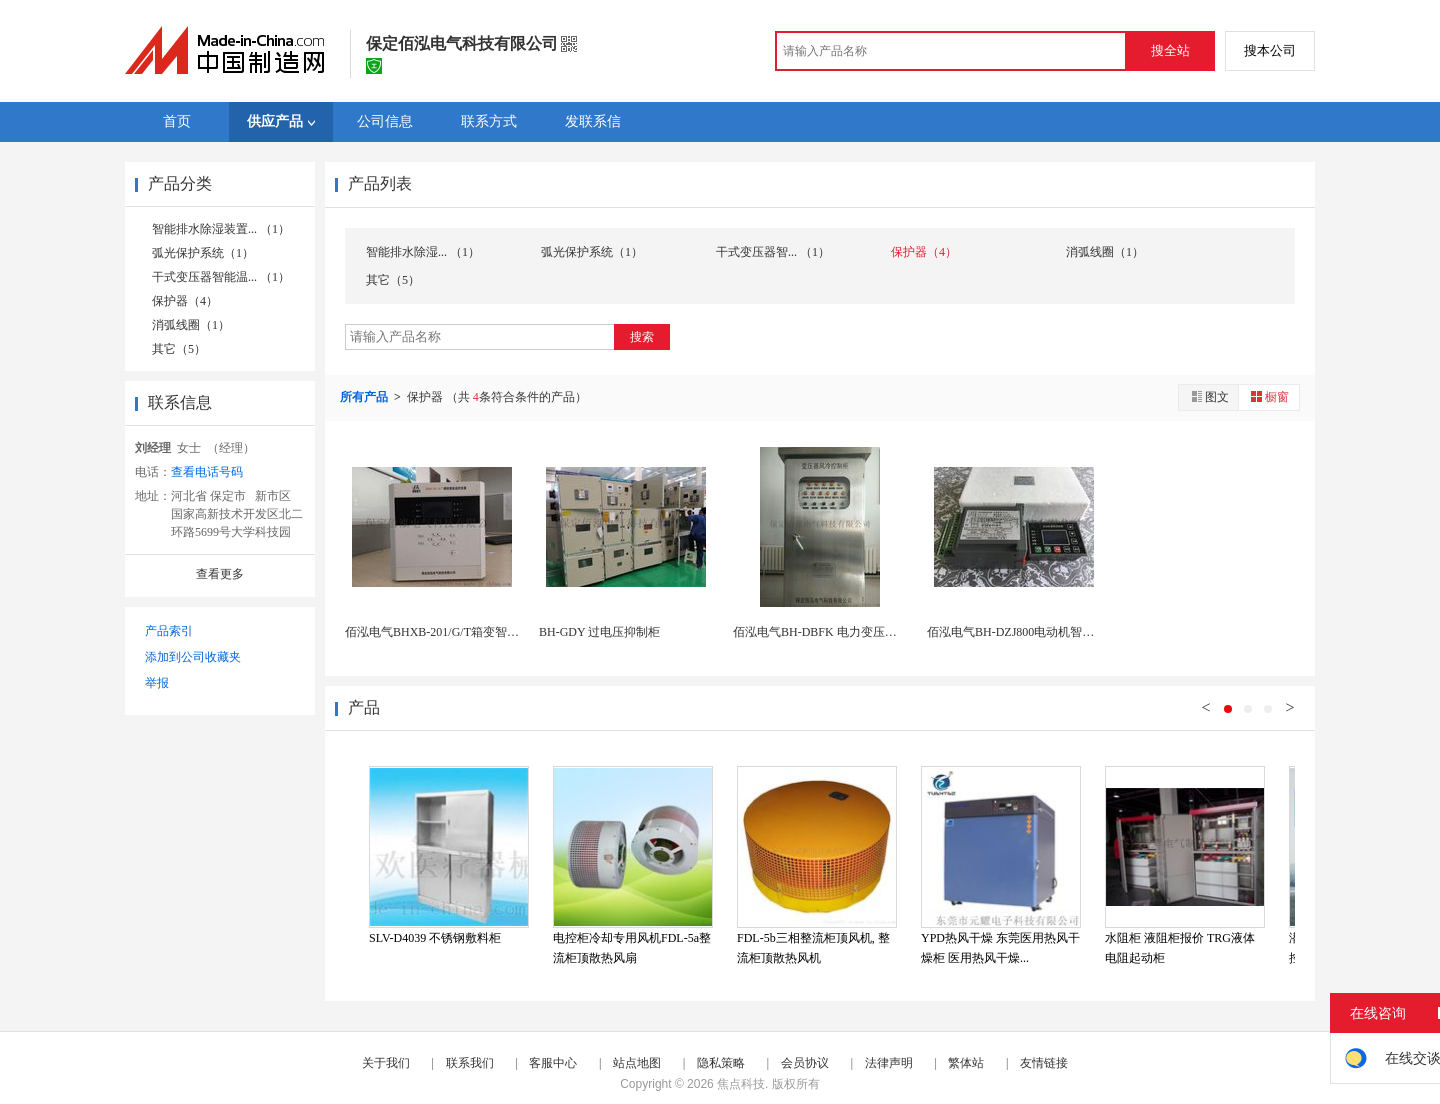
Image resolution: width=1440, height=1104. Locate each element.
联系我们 (470, 1063)
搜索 (642, 337)
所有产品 (365, 397)
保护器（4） (185, 301)
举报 (157, 683)
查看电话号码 (207, 472)
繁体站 (966, 1063)
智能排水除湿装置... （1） (221, 229)
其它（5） (179, 349)
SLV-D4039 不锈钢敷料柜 (435, 938)
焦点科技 (741, 1084)
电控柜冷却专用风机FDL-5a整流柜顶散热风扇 (632, 948)
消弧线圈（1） (191, 325)
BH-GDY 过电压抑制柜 (599, 632)
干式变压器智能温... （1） (221, 277)
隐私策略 (721, 1063)
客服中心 (553, 1063)
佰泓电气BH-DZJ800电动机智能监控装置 (1034, 632)
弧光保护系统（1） (203, 253)
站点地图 (637, 1063)
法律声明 (889, 1063)
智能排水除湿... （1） (423, 252)
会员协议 (805, 1063)
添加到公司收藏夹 (193, 657)
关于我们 (386, 1063)
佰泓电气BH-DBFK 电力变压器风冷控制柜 (845, 632)
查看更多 (220, 574)
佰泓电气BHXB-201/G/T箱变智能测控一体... (460, 632)
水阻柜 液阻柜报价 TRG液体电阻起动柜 (1180, 948)
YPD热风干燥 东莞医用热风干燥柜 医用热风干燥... (1000, 948)
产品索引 (169, 631)
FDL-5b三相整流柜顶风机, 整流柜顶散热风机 (813, 948)
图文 (1209, 396)
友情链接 (1044, 1063)
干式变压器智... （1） (773, 252)
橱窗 (1269, 396)
